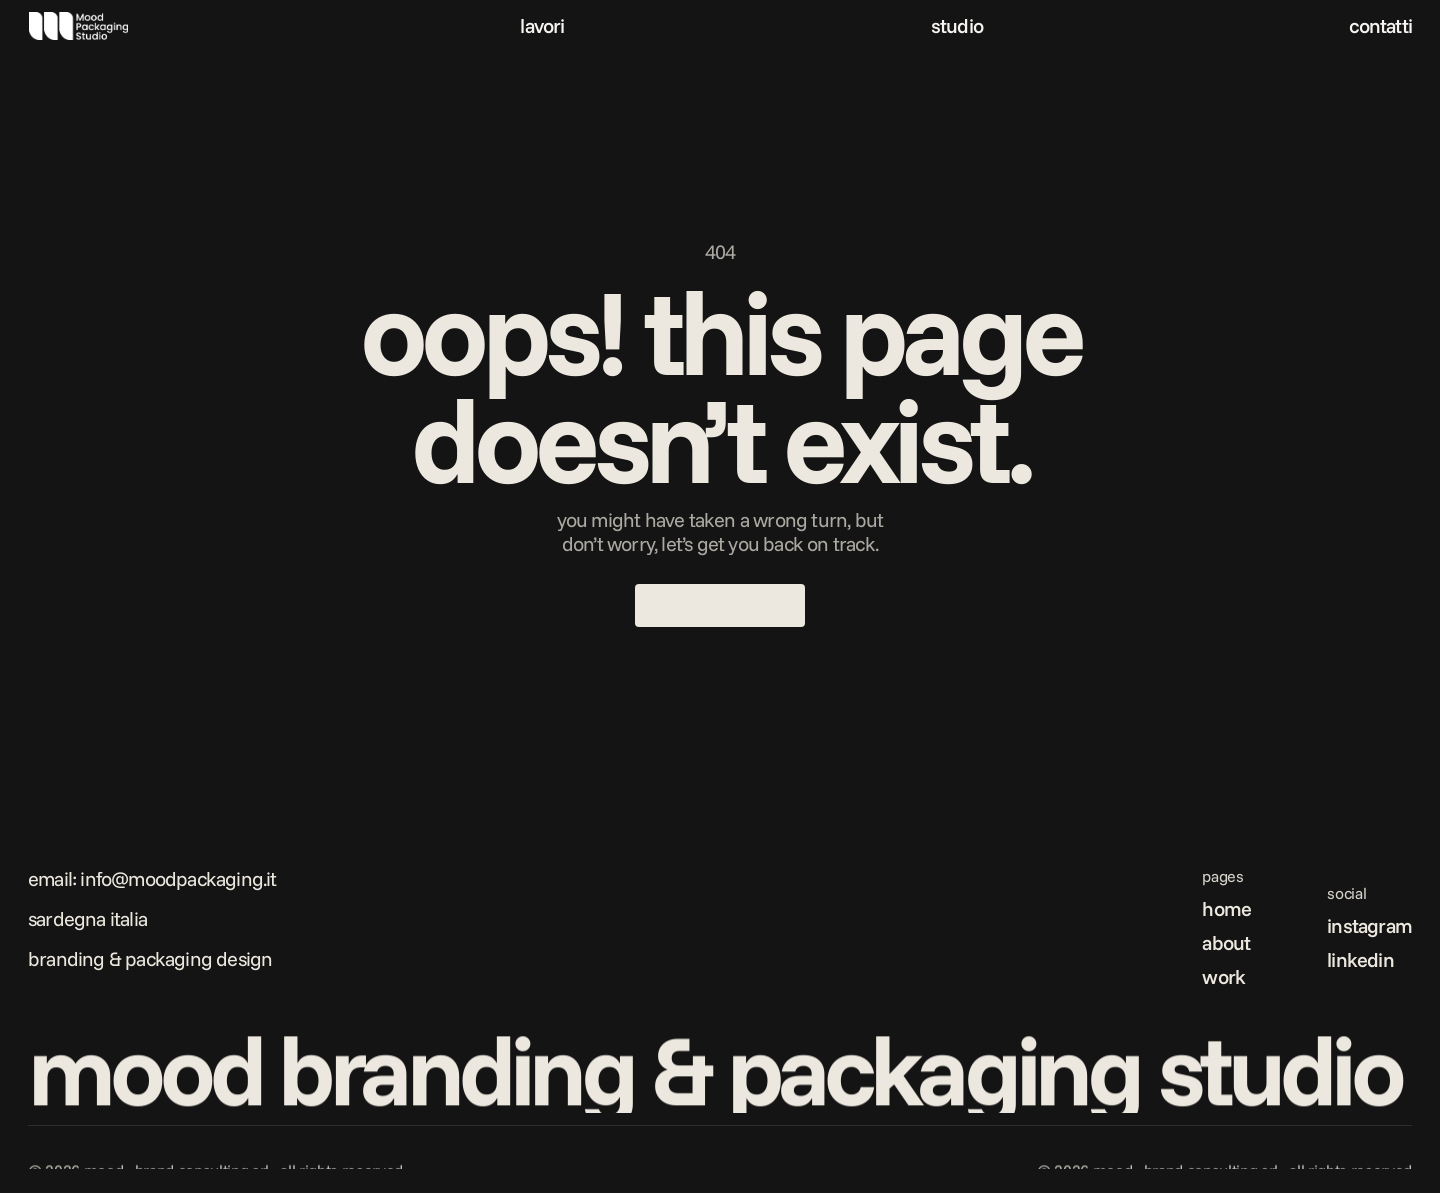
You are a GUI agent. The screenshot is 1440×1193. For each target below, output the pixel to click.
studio (957, 25)
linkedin (1360, 959)
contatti (1380, 25)
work (1223, 976)
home (1226, 908)
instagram (1369, 925)
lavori (542, 25)
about (1226, 942)
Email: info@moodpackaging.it (152, 878)
